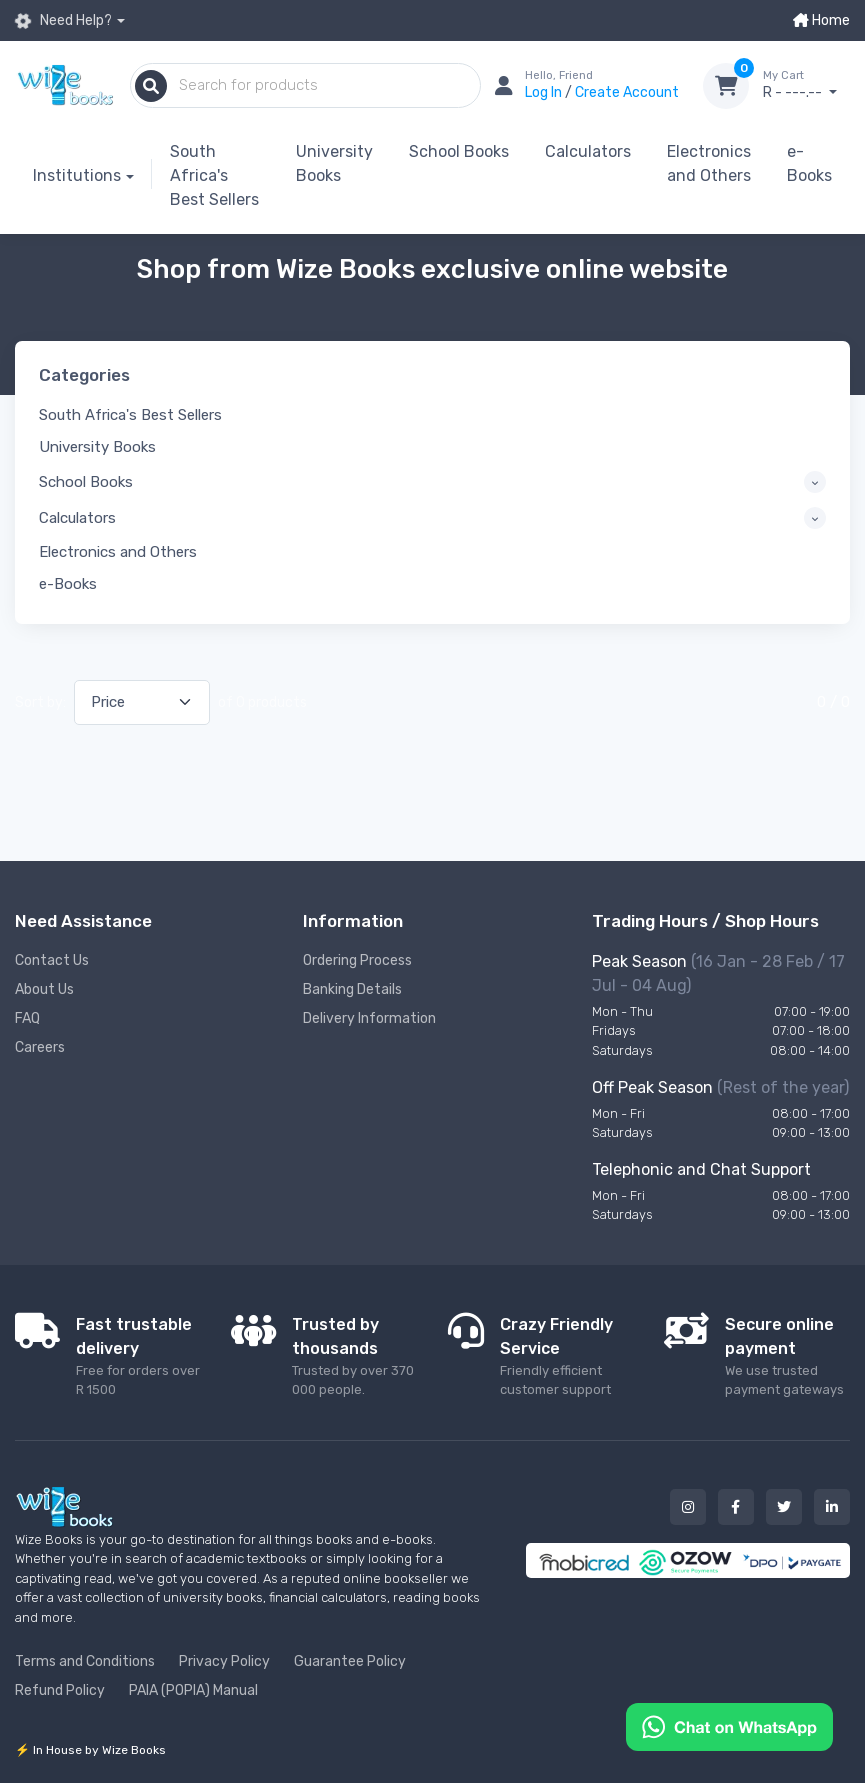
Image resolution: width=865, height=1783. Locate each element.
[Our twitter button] (784, 1507)
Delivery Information (369, 1018)
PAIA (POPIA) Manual (193, 1690)
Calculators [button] (77, 518)
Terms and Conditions (85, 1661)
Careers (40, 1047)
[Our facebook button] (736, 1507)
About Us (44, 989)
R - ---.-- (806, 85)
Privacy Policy (224, 1661)
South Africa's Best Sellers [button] (130, 415)
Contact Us (52, 960)
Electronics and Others (709, 163)
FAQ (27, 1018)
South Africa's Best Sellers (214, 175)
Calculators (588, 151)
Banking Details (352, 989)
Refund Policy (60, 1690)
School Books (459, 151)
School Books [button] (86, 482)
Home (821, 20)
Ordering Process (357, 960)
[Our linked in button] (832, 1507)
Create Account (627, 92)
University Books (334, 163)
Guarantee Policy (350, 1661)
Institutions (77, 175)
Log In (545, 92)
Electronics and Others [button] (118, 552)
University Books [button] (97, 447)
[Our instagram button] (688, 1507)
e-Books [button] (68, 584)
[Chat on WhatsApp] (729, 1725)
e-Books (809, 163)
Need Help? (63, 21)
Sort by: (40, 702)
